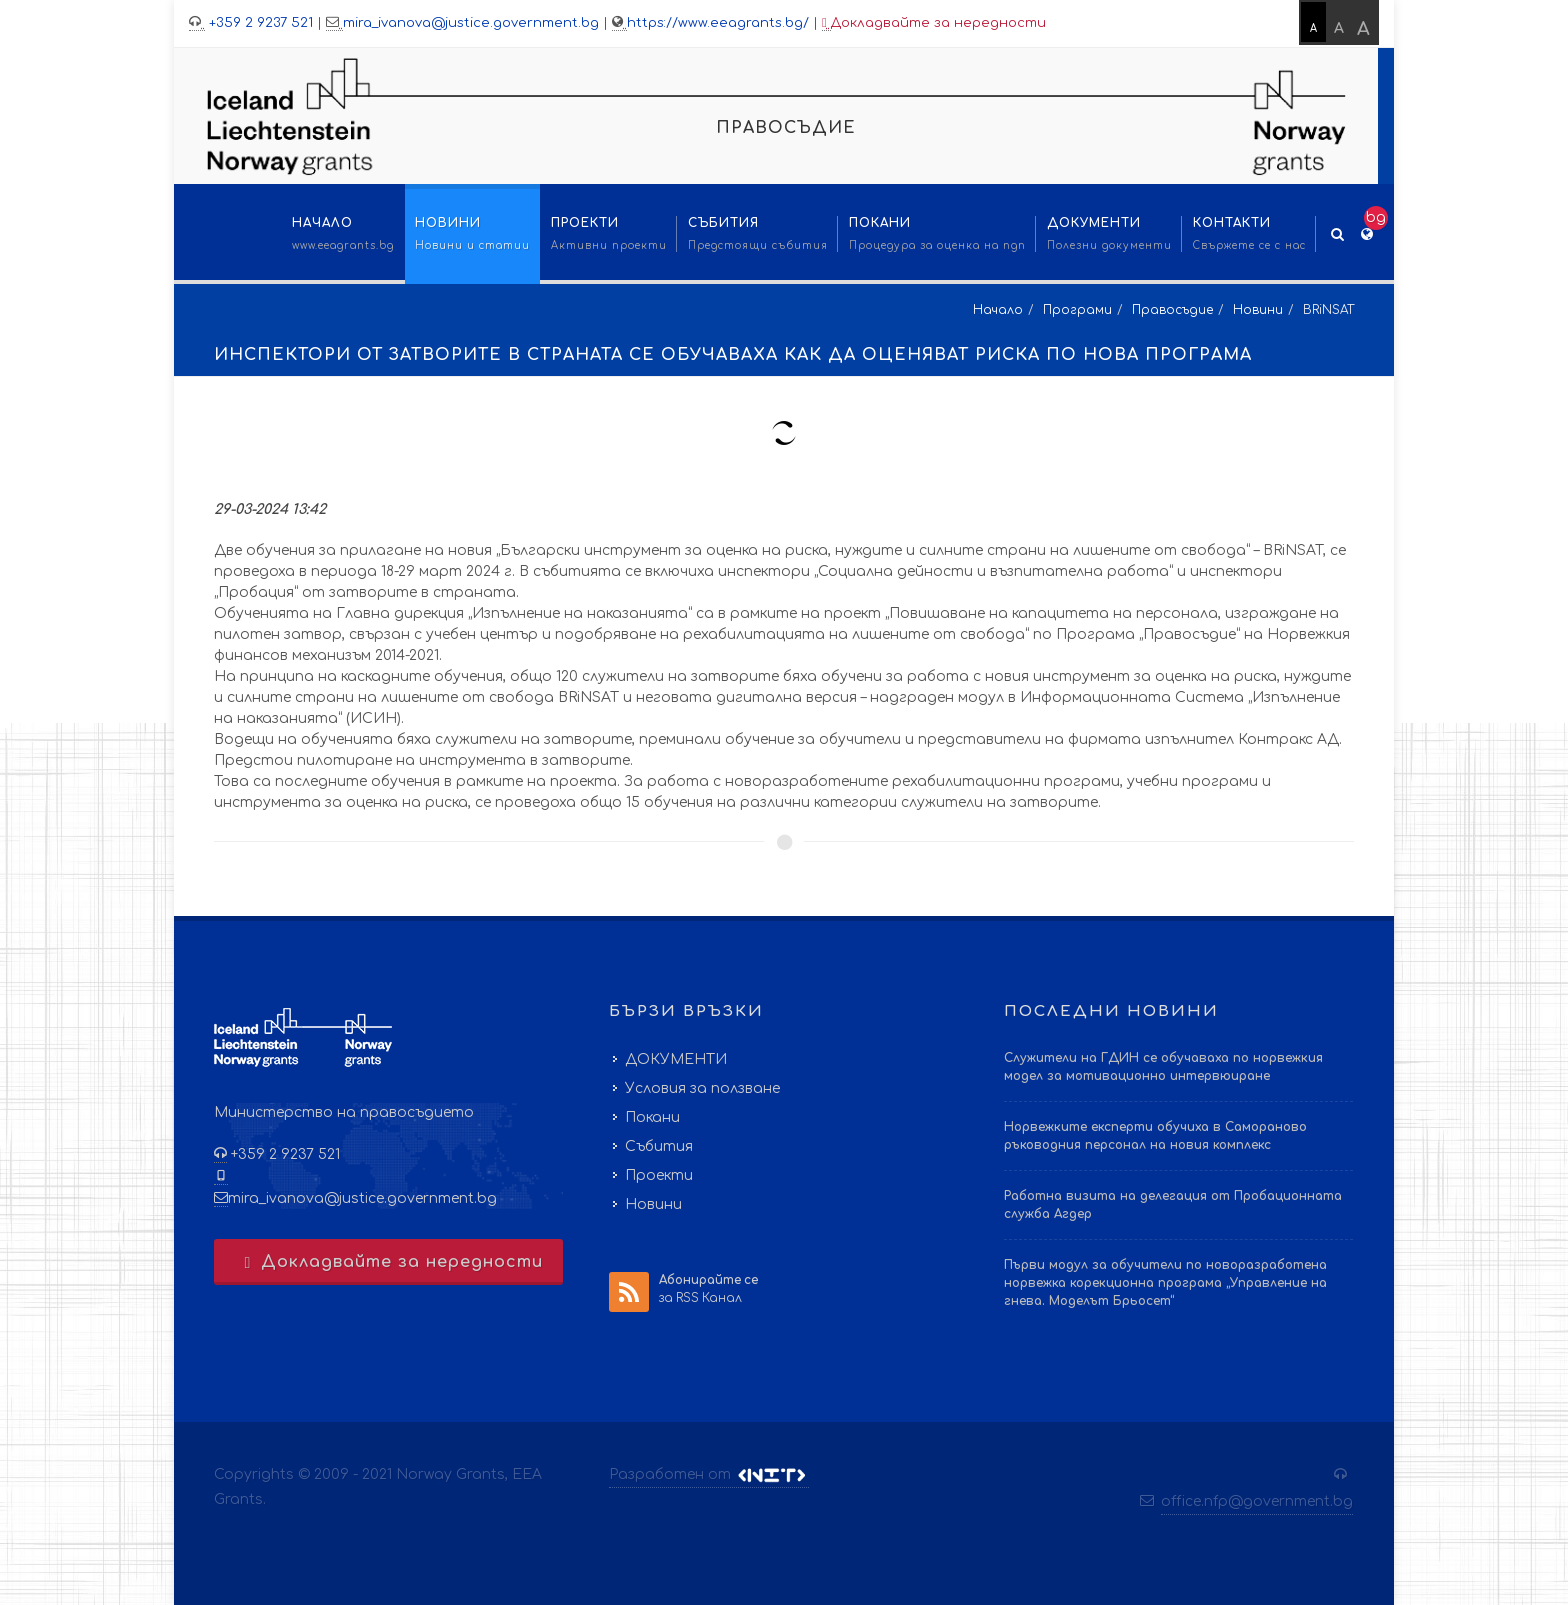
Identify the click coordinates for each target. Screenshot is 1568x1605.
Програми (1077, 310)
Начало (998, 310)
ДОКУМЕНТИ (676, 1059)
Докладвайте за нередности (934, 23)
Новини (1258, 310)
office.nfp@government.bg (1257, 1501)
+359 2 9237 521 (259, 23)
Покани (652, 1117)
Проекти (659, 1175)
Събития (659, 1146)
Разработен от (709, 1475)
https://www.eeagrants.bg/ (718, 23)
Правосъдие (1172, 310)
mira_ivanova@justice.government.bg (471, 23)
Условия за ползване (702, 1088)
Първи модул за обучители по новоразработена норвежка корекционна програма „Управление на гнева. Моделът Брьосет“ (1165, 1283)
